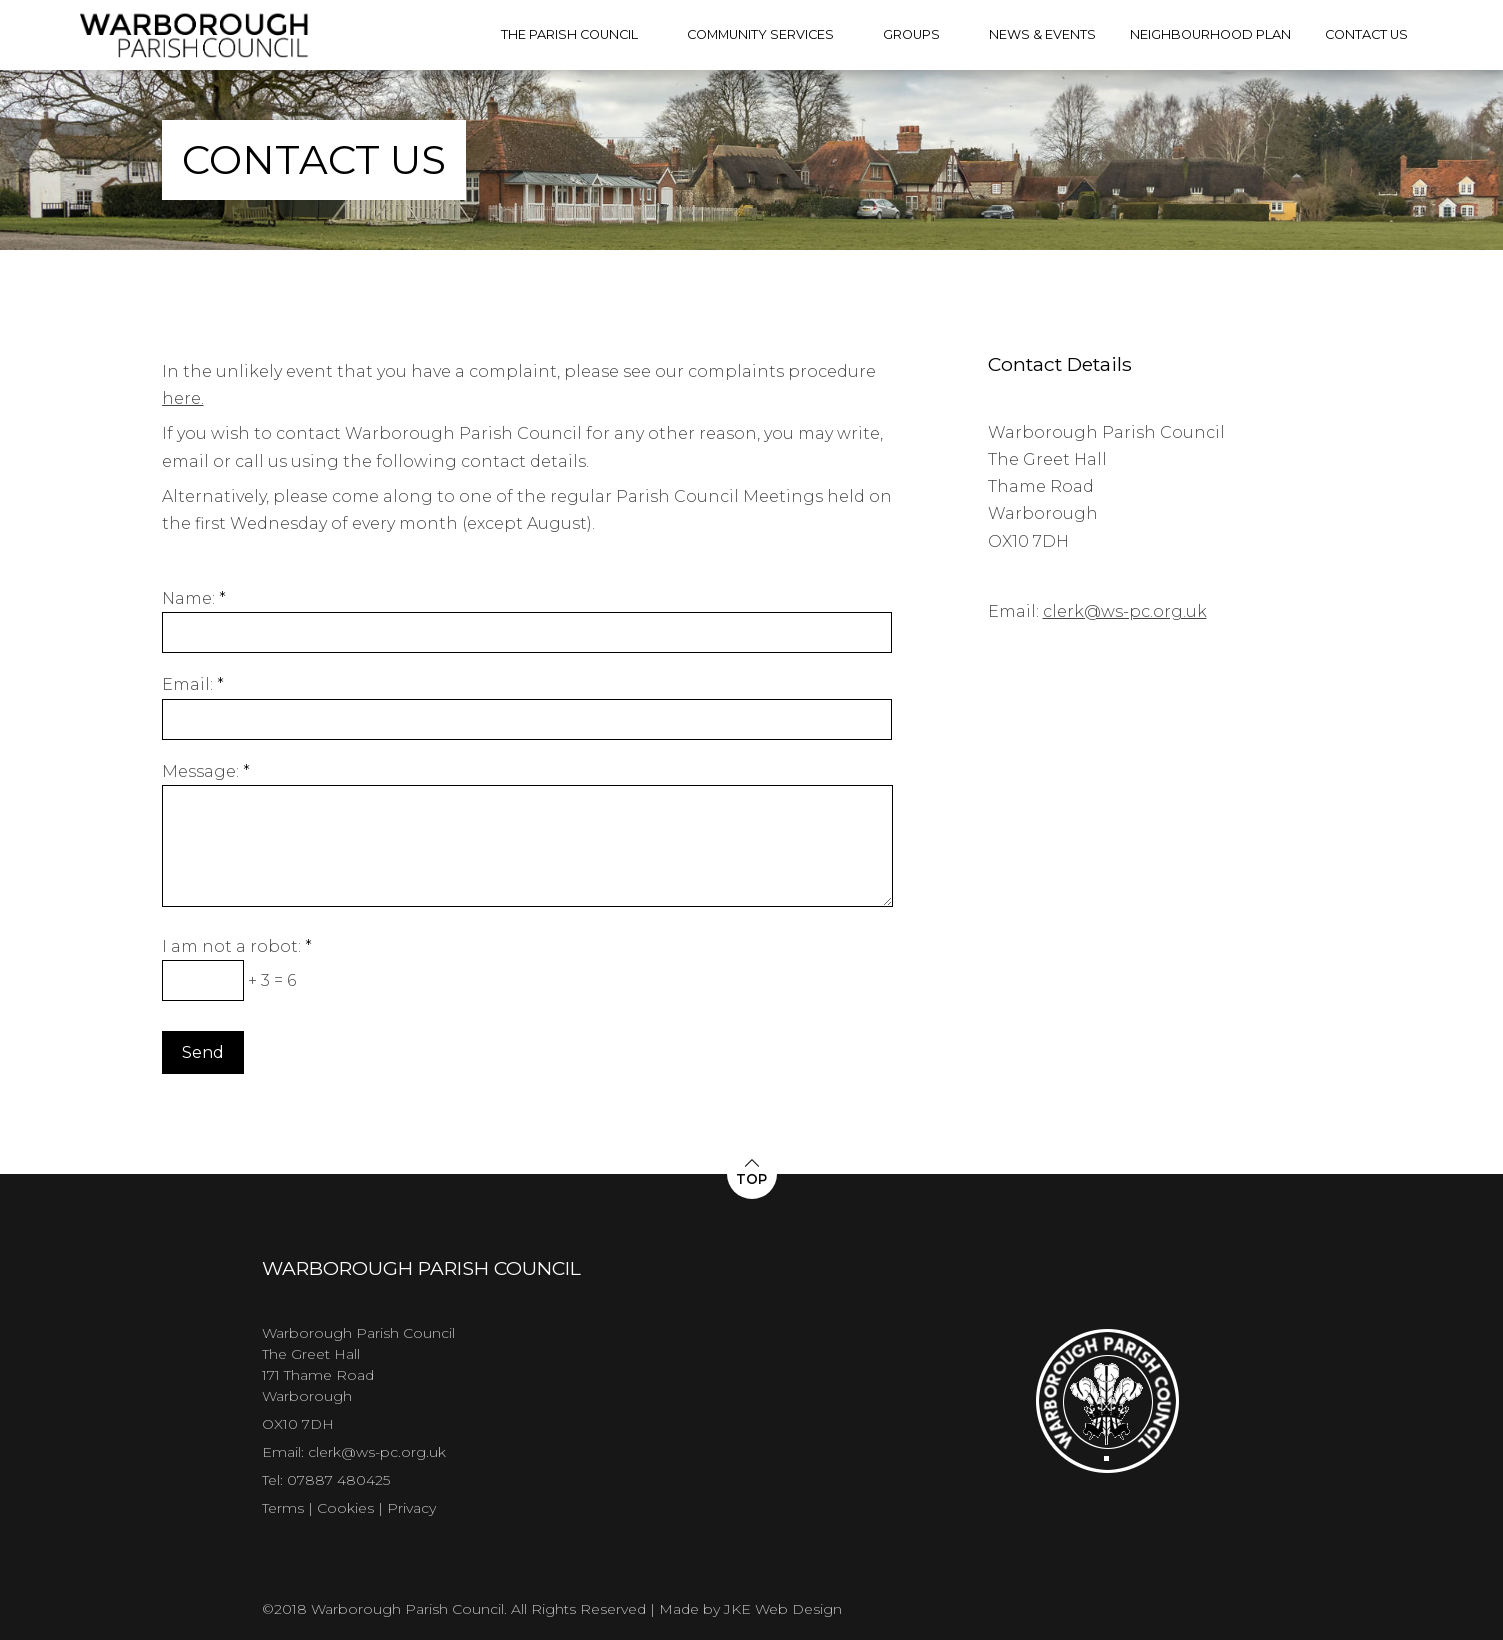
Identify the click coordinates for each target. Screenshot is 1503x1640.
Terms (283, 1508)
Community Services (760, 34)
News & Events (1042, 34)
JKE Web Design (783, 1609)
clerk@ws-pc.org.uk (1125, 611)
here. (183, 398)
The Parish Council (569, 34)
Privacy (411, 1508)
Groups (911, 34)
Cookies (345, 1508)
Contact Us (1366, 34)
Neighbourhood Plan (1210, 34)
